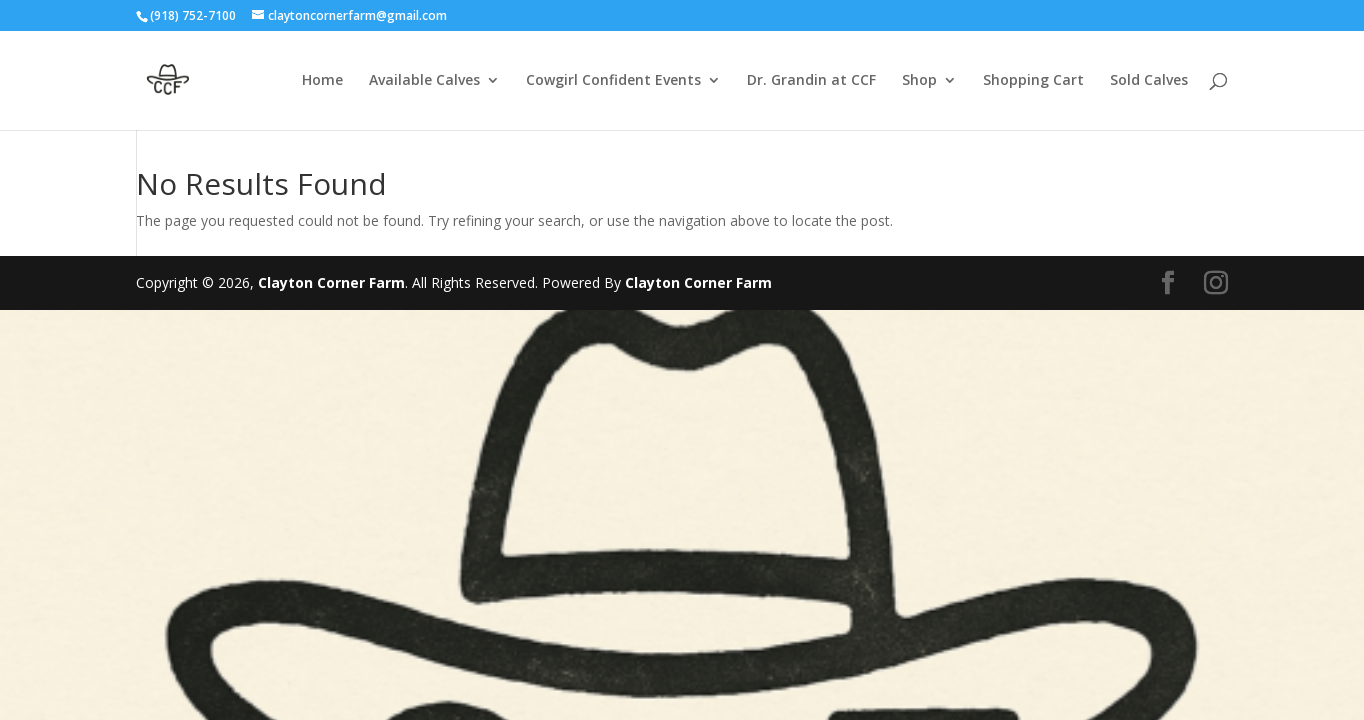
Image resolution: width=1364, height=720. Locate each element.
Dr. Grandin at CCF (811, 81)
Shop (919, 81)
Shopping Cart (1033, 81)
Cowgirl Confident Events (613, 81)
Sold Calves (1149, 81)
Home (322, 81)
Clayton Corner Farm (331, 282)
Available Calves (424, 81)
